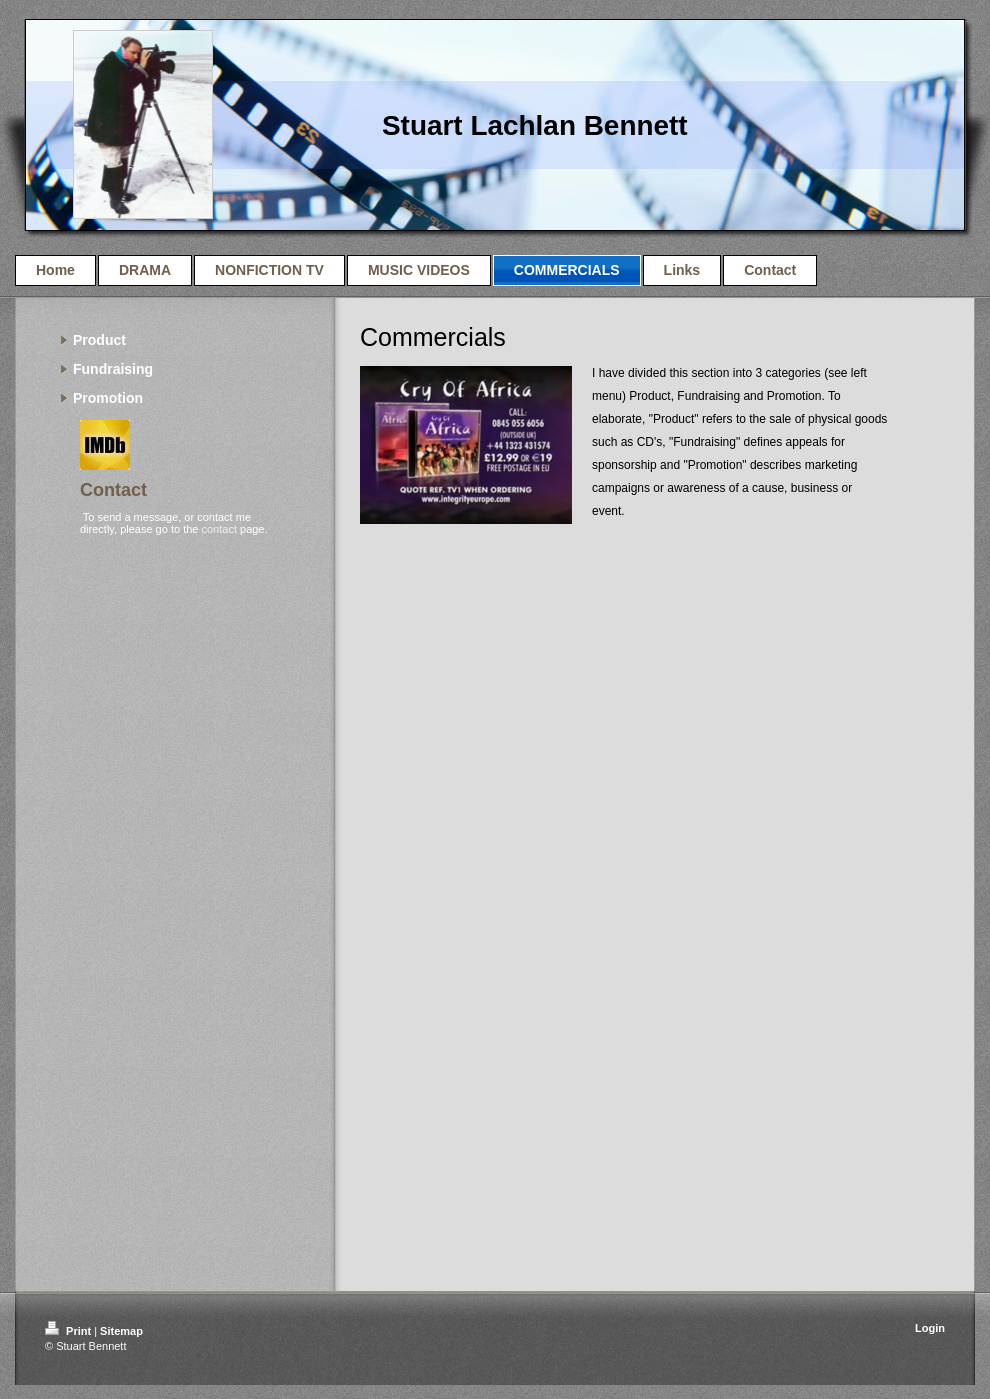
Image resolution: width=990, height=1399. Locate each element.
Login (930, 1328)
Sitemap (121, 1331)
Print (69, 1331)
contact (218, 529)
